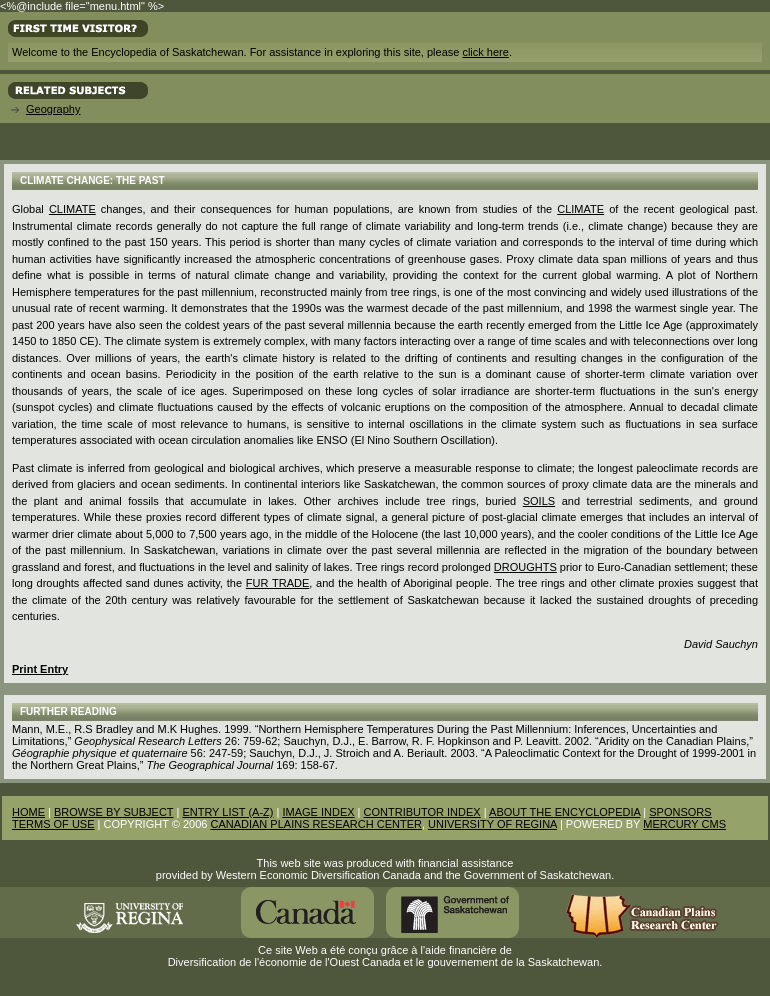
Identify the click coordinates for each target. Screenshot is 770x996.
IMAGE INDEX (318, 812)
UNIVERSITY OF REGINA (492, 824)
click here (485, 52)
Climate (72, 209)
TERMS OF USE (53, 824)
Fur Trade (277, 583)
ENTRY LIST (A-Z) (227, 812)
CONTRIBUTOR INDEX (422, 812)
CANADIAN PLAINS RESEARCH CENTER (316, 824)
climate (580, 209)
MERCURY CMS (684, 824)
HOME (28, 812)
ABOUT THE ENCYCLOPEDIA (564, 812)
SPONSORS (680, 812)
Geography (53, 109)
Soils (539, 501)
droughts (525, 567)
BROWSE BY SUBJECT (113, 812)
